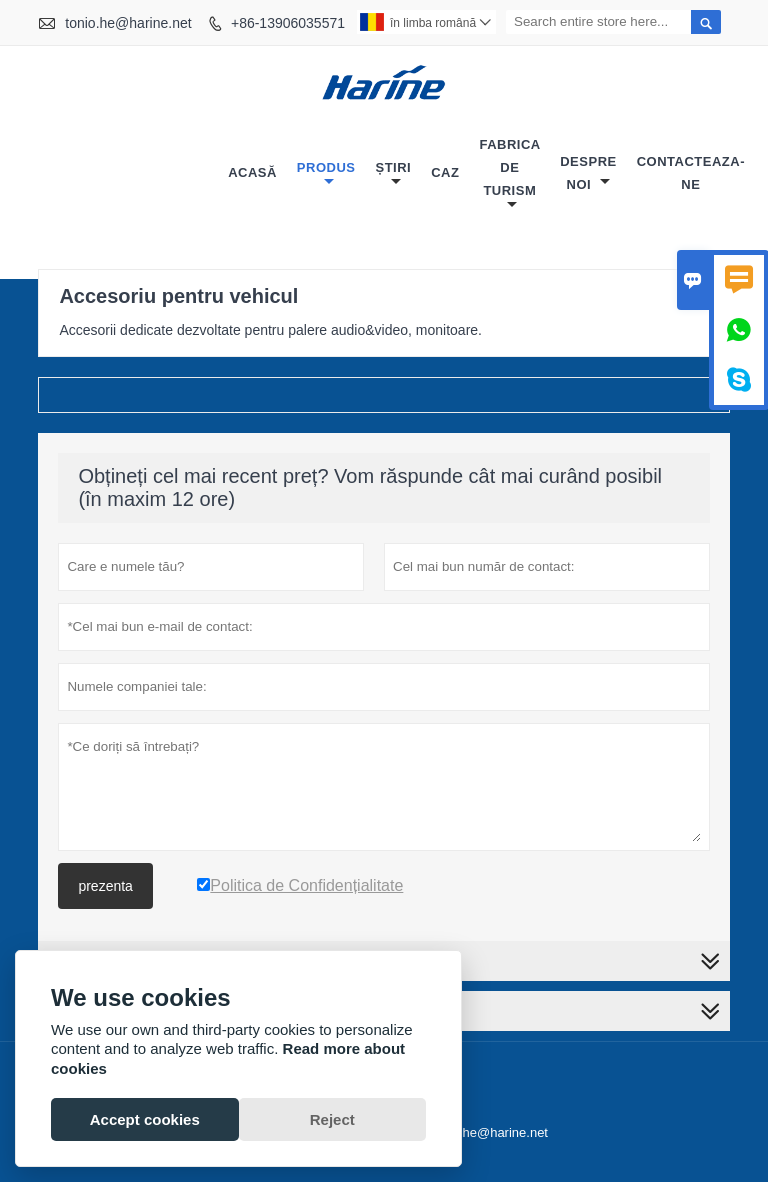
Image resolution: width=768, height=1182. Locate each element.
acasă (252, 172)
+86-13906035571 (288, 23)
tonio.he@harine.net (128, 23)
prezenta (105, 886)
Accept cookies (145, 1119)
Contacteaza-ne (691, 173)
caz (445, 172)
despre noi (588, 173)
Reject (332, 1119)
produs (326, 174)
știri (393, 174)
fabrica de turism (509, 174)
